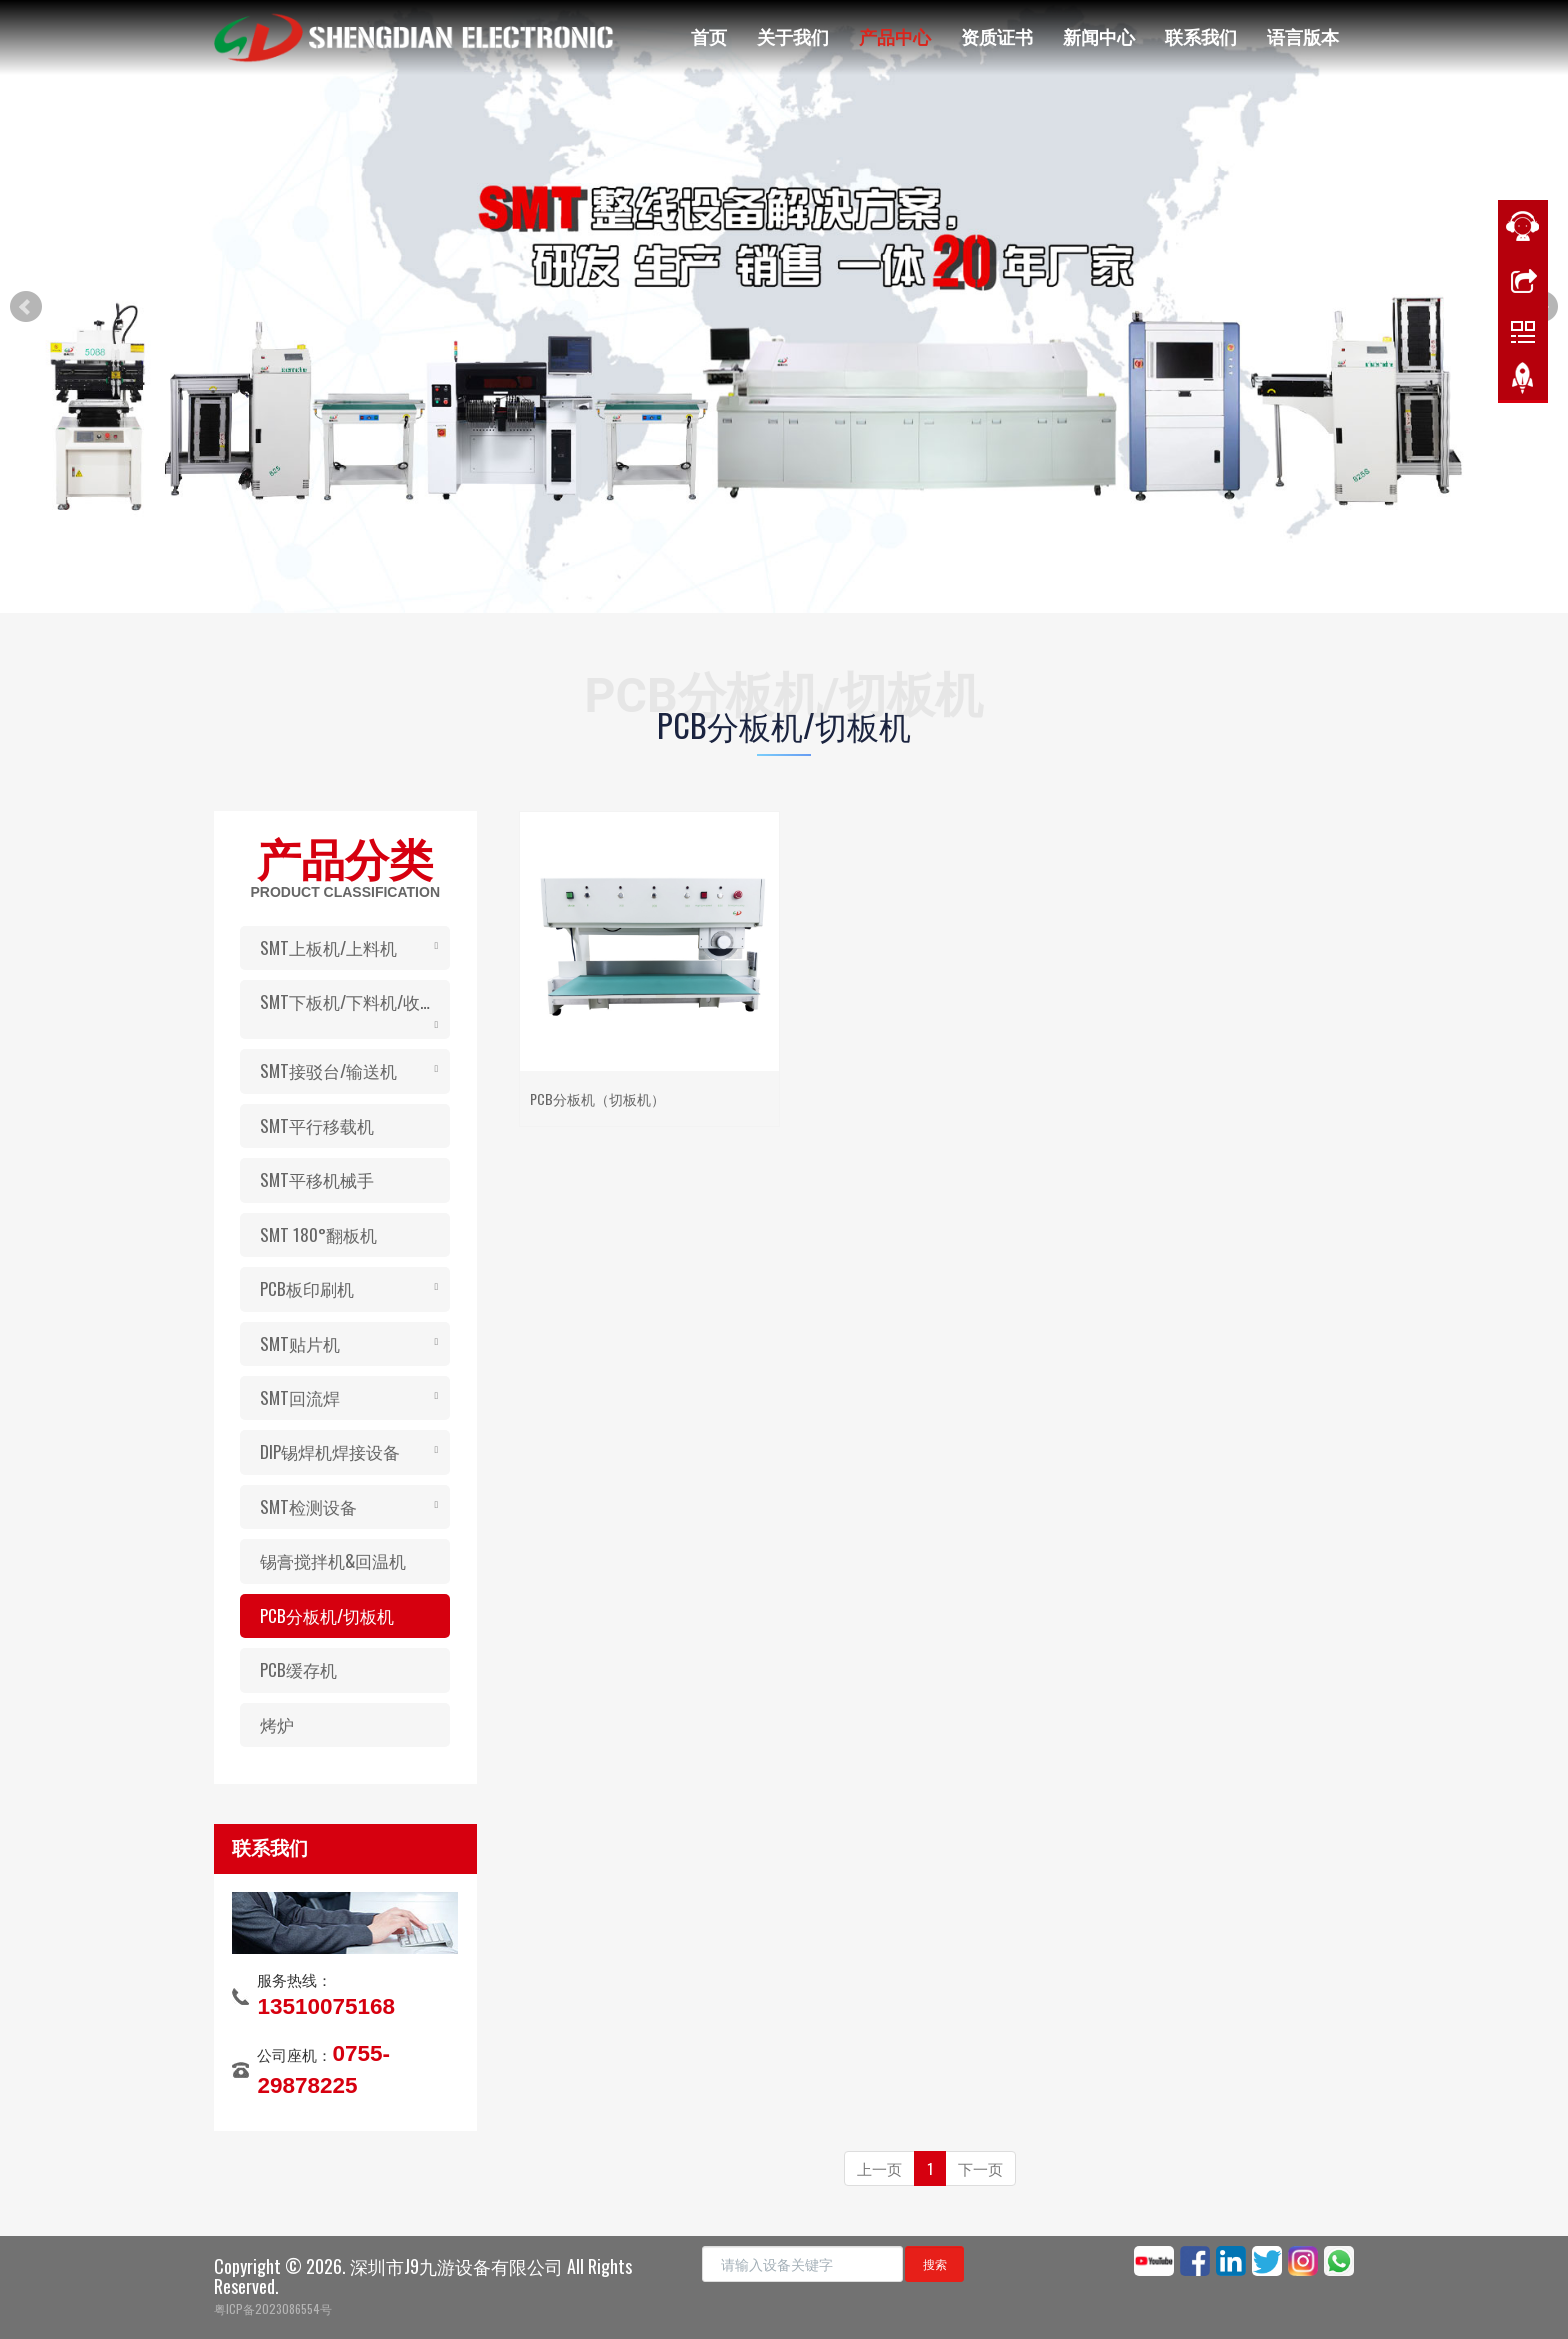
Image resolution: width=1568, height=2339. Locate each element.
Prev (26, 307)
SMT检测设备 (308, 1506)
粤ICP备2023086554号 (273, 2308)
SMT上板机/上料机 (328, 947)
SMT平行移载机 (317, 1125)
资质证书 (997, 36)
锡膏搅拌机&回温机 (333, 1560)
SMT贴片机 (300, 1343)
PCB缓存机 (298, 1669)
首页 (709, 36)
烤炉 (277, 1724)
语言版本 (1303, 36)
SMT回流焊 (300, 1397)
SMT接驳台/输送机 (328, 1070)
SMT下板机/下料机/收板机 (355, 1001)
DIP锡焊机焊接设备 (330, 1451)
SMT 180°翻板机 (318, 1234)
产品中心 (895, 36)
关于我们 (793, 36)
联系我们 (1201, 36)
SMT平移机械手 (317, 1179)
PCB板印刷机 (307, 1288)
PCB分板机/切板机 (327, 1615)
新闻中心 (1099, 36)
